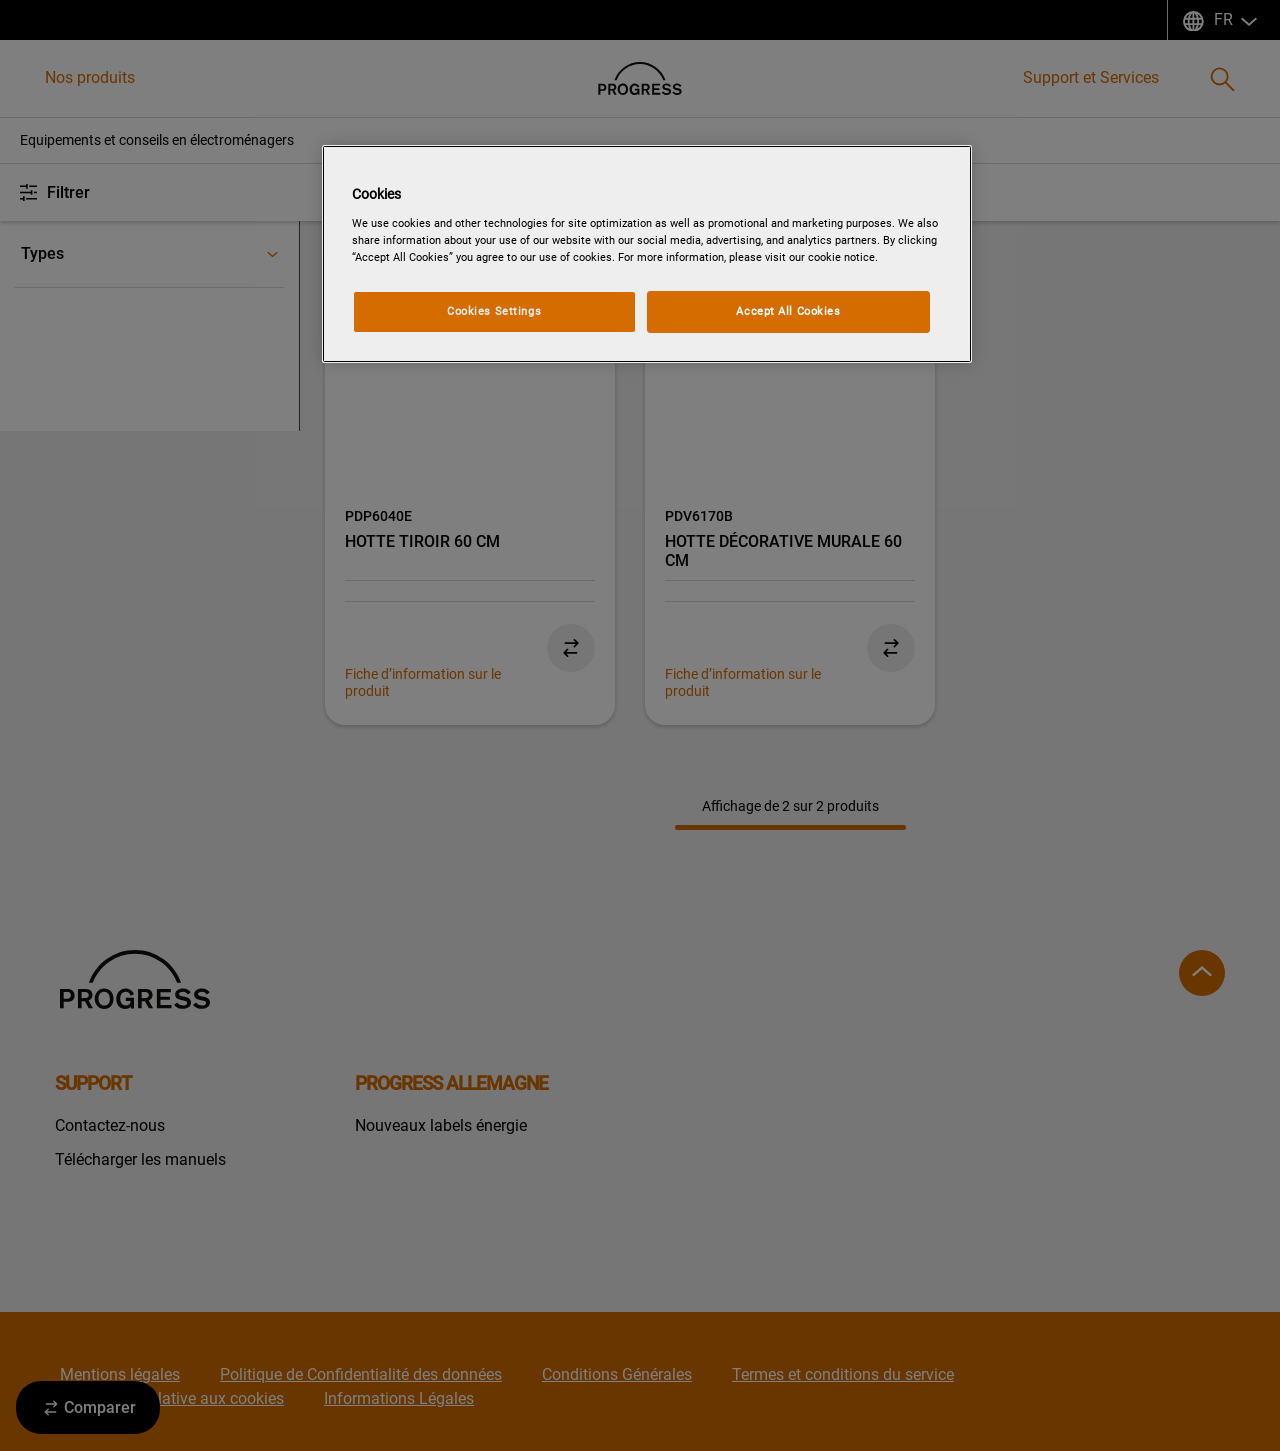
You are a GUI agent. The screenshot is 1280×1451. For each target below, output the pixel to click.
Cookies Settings (494, 311)
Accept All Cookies (788, 311)
